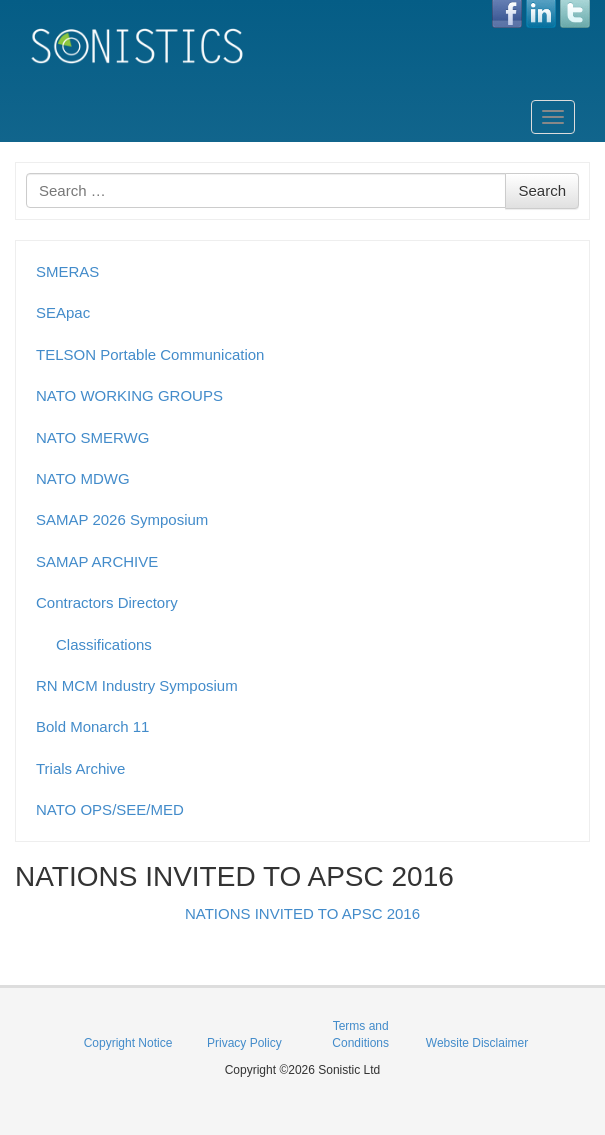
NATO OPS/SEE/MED (110, 809)
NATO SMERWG (92, 437)
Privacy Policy (244, 1043)
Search (542, 190)
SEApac (63, 312)
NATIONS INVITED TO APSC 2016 (302, 913)
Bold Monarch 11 (92, 726)
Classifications (104, 644)
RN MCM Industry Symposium (137, 685)
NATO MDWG (83, 478)
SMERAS (67, 271)
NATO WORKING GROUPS (129, 395)
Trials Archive (80, 768)
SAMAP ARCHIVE (97, 561)
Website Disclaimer (477, 1043)
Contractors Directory (107, 602)
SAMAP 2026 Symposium (122, 519)
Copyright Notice (128, 1043)
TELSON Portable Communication (150, 354)
